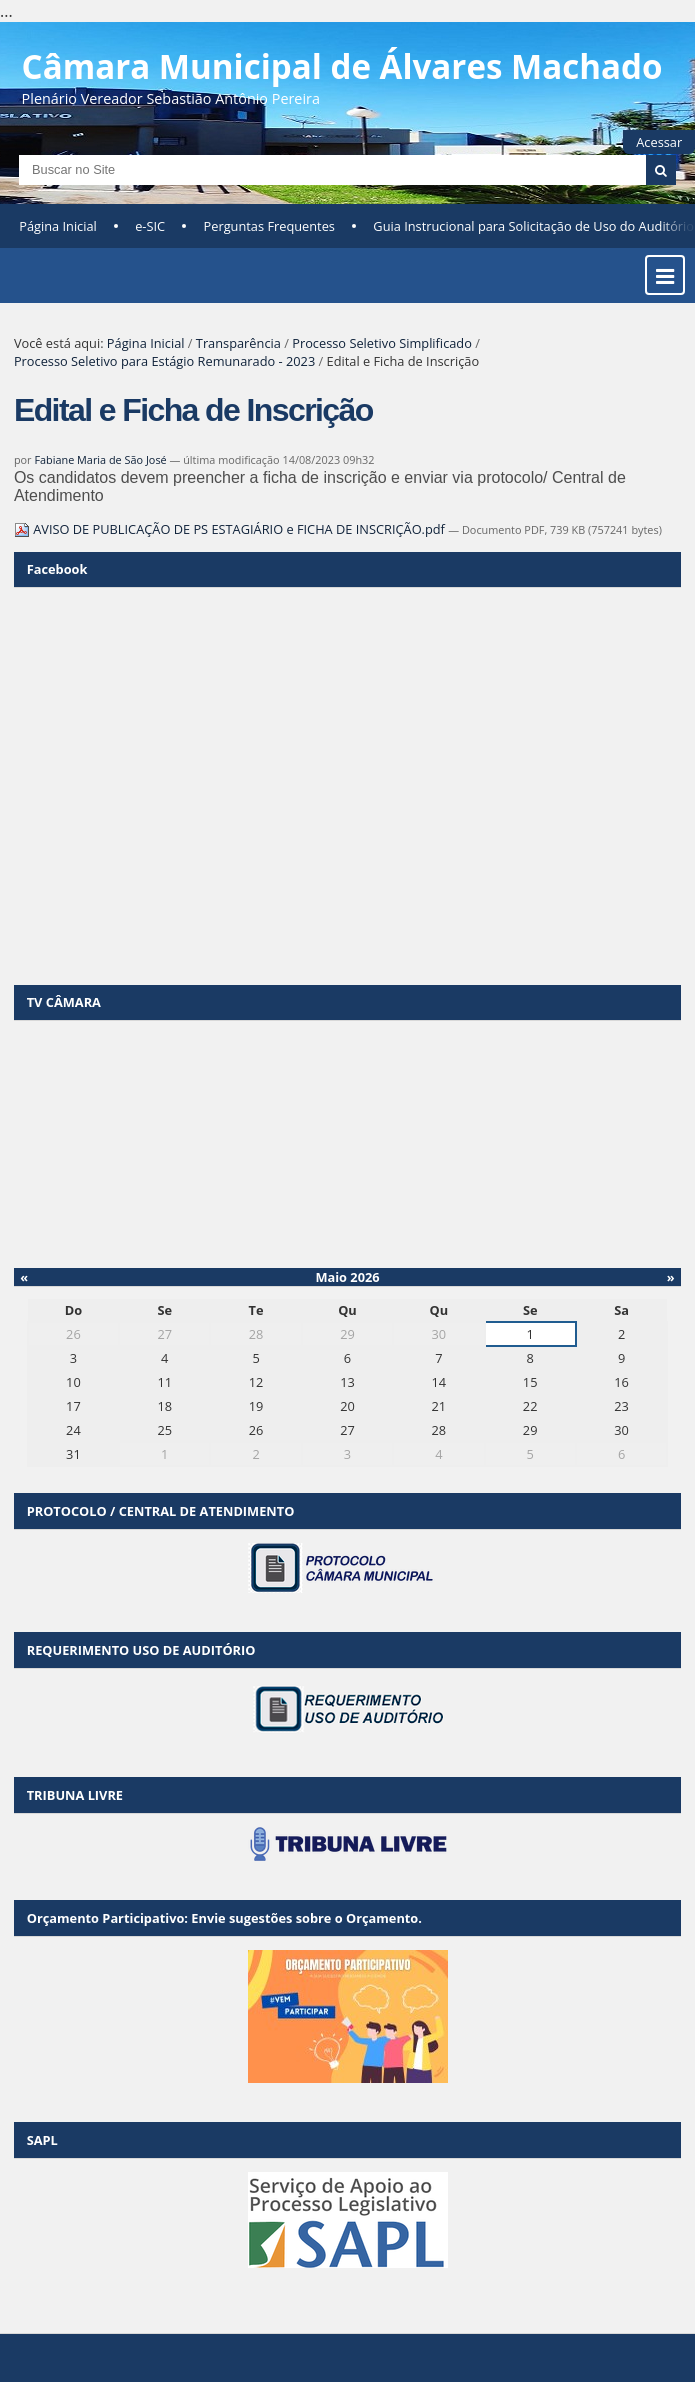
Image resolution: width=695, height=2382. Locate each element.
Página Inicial (58, 226)
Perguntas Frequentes (269, 226)
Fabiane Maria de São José (100, 459)
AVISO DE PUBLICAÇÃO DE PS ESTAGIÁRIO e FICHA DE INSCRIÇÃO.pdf (231, 529)
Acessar (659, 142)
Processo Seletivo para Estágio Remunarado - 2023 (164, 361)
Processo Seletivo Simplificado (382, 343)
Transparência (238, 343)
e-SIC (150, 226)
